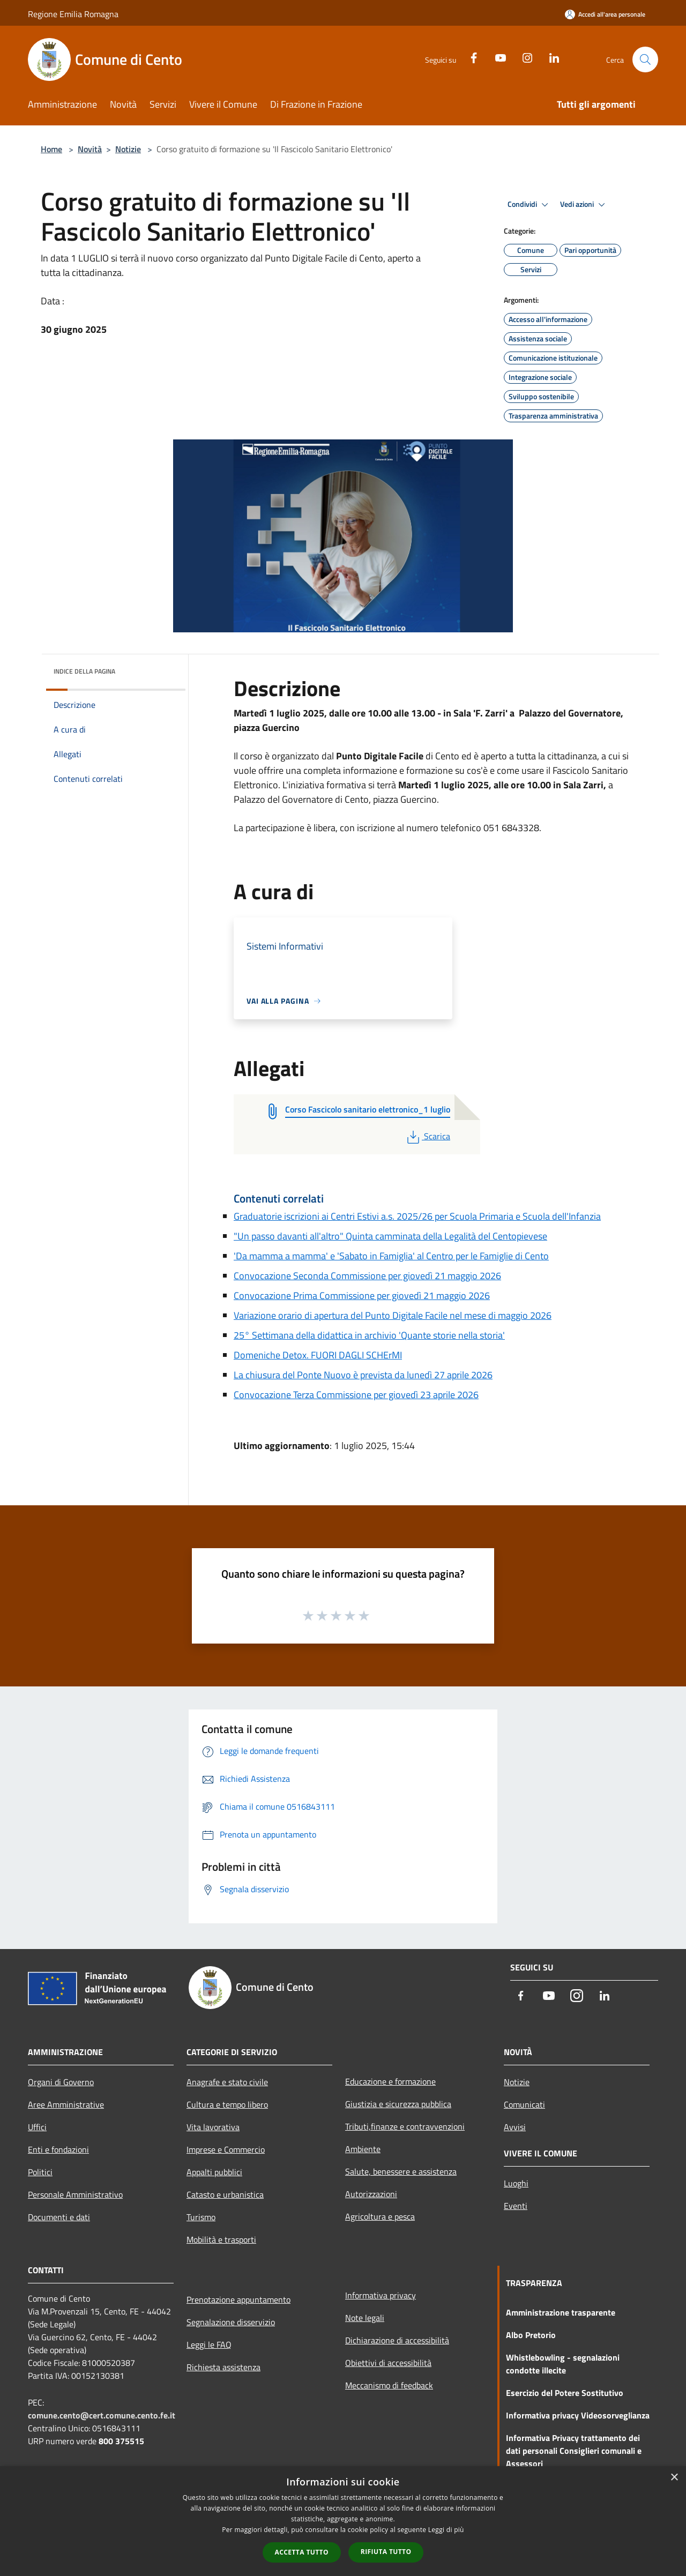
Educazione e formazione (390, 2081)
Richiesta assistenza (223, 2367)
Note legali (364, 2317)
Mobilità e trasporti (221, 2239)
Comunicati (524, 2104)
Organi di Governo (61, 2081)
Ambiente (363, 2148)
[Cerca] (645, 59)
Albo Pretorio (531, 2334)
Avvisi (515, 2126)
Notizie (128, 149)
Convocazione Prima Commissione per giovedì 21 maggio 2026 (362, 1295)
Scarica (427, 1136)
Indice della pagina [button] (84, 671)
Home (51, 149)
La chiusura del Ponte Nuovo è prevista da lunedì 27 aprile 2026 (363, 1375)
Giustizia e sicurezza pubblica (398, 2103)
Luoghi (516, 2183)
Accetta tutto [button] (302, 2552)
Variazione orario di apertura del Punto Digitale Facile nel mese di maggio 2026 (392, 1315)
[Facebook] (469, 56)
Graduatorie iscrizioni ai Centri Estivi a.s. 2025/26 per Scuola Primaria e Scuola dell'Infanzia (417, 1216)
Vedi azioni (584, 204)
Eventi (515, 2205)
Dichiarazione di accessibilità (397, 2340)
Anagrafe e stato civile (227, 2081)
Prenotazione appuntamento (238, 2299)
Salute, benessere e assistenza (401, 2171)
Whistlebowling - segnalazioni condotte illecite (563, 2364)
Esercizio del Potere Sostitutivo (564, 2392)
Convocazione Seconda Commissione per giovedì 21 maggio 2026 (367, 1275)
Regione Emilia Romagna (73, 14)
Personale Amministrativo (75, 2194)
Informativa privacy (380, 2295)
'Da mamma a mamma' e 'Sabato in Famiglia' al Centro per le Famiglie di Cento (391, 1256)
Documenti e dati (59, 2217)
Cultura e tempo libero (227, 2104)
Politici (40, 2172)
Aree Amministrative (66, 2104)
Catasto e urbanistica (225, 2194)
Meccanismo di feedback (389, 2385)
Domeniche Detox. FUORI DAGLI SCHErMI (318, 1355)
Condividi (529, 204)
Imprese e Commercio (226, 2149)
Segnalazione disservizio (231, 2322)
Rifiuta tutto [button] (386, 2551)
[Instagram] (523, 56)
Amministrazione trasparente (560, 2312)
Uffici (37, 2126)
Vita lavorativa (213, 2126)
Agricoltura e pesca (380, 2216)
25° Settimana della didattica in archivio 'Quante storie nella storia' (369, 1335)
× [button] (674, 2478)
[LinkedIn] (550, 56)
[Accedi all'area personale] (605, 14)
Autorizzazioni (371, 2193)
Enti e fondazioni (58, 2149)
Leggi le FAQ (209, 2344)
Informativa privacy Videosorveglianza (578, 2415)
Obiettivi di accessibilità (388, 2362)
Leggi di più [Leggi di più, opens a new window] (446, 2529)
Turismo (201, 2217)
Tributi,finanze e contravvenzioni (405, 2126)
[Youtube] (496, 56)
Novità (90, 149)
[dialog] (343, 2521)
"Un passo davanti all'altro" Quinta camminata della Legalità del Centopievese (390, 1236)
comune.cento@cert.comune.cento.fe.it (101, 2415)
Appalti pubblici (214, 2172)
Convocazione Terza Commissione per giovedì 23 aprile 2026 (356, 1394)
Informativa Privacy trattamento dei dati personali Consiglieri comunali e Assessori (574, 2450)
